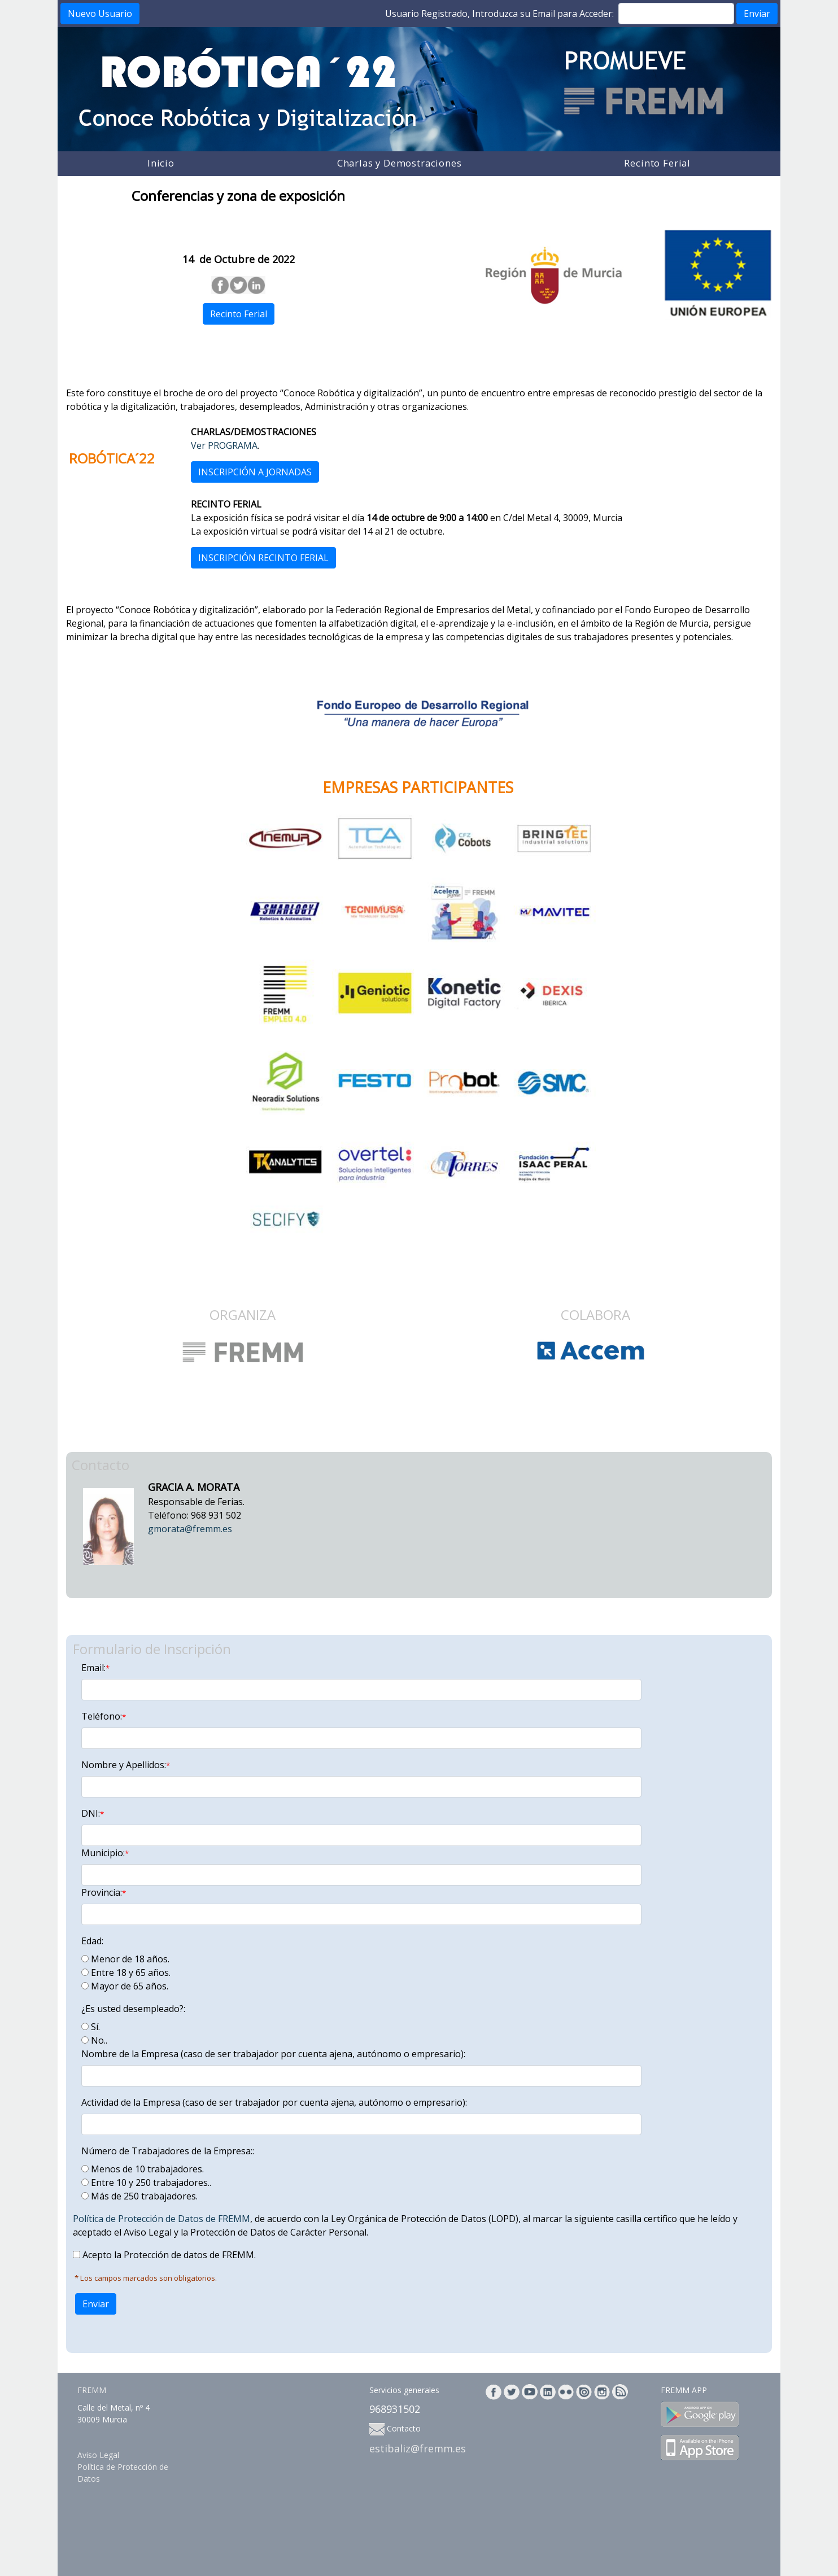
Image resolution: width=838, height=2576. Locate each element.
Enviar (757, 13)
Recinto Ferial (657, 162)
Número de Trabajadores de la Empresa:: (167, 2151)
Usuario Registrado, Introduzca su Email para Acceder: (499, 13)
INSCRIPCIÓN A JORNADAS (255, 472)
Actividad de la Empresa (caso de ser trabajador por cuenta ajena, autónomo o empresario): (274, 2102)
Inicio (160, 162)
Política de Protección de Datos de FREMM (161, 2218)
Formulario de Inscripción (152, 1648)
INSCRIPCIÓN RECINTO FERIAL (263, 558)
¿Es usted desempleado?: (133, 2008)
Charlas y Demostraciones (399, 162)
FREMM (91, 2390)
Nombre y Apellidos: (125, 1765)
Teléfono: (103, 1716)
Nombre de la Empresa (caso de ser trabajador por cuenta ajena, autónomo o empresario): (273, 2054)
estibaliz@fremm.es (417, 2448)
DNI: (92, 1813)
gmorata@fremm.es (190, 1529)
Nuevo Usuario (100, 13)
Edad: (92, 1941)
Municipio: (105, 1853)
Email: (95, 1667)
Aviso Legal (98, 2455)
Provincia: (103, 1892)
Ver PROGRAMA (224, 445)
